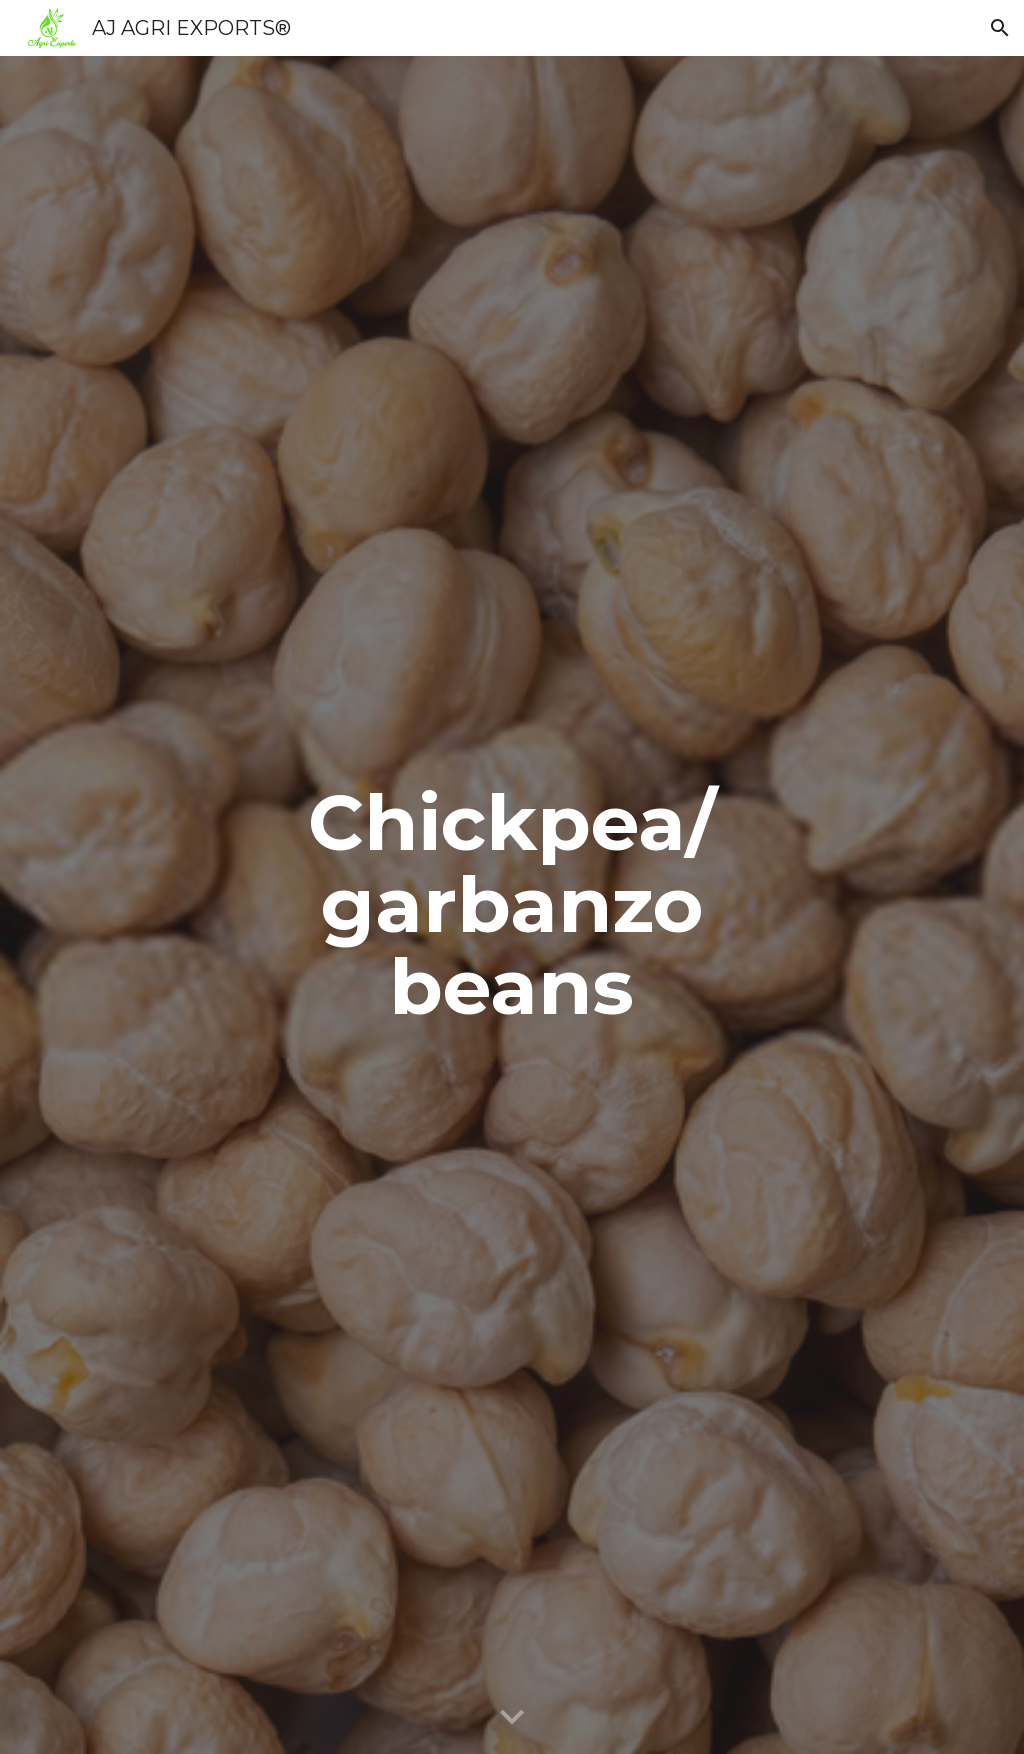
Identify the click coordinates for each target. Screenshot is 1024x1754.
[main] (511, 905)
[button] (1000, 28)
